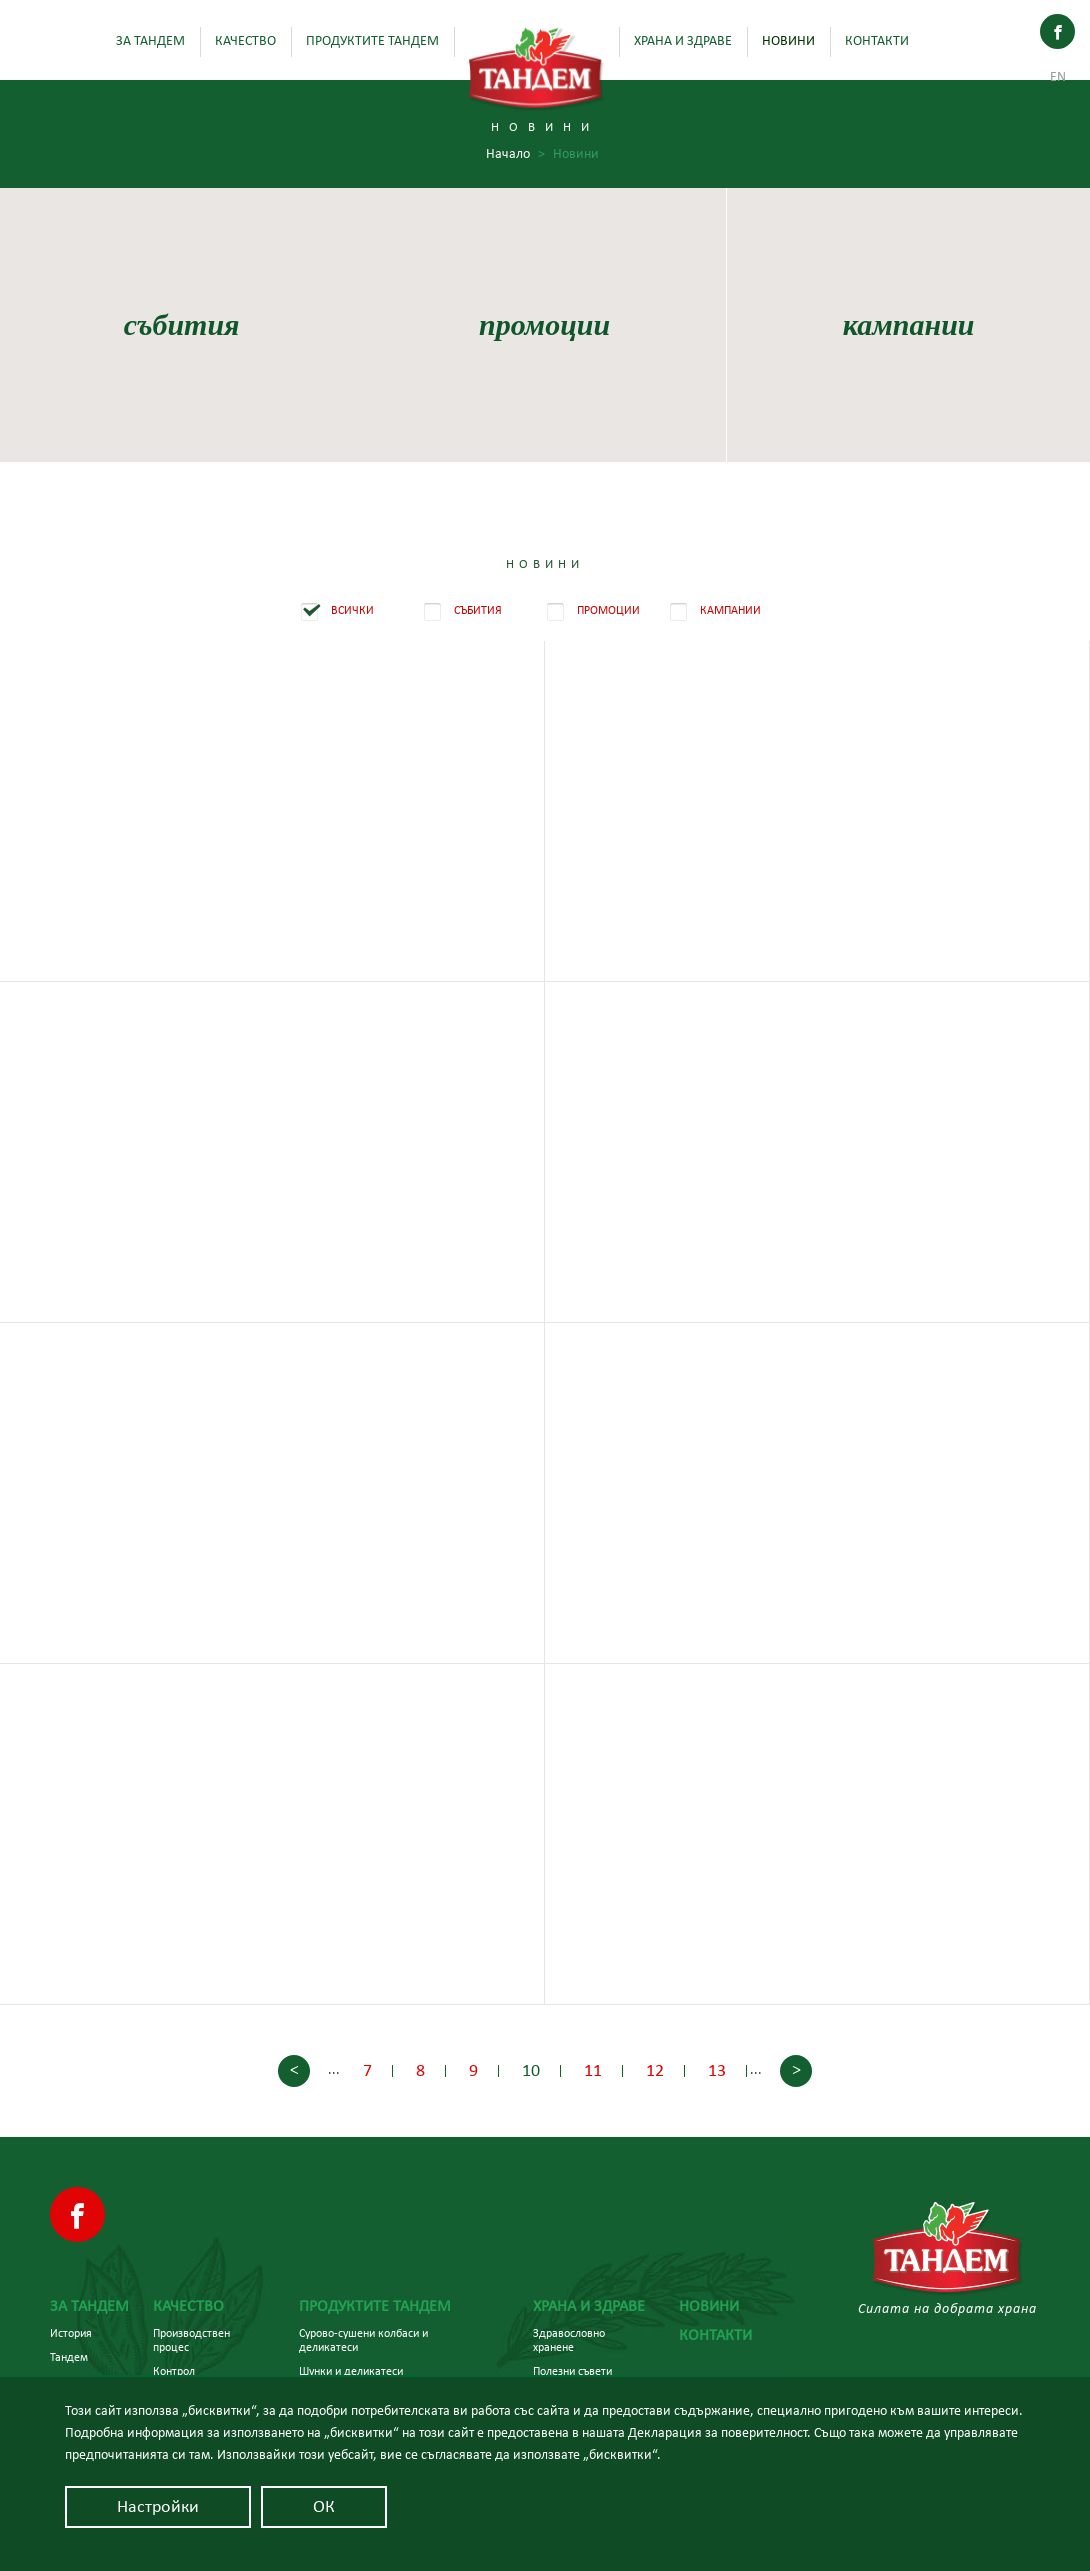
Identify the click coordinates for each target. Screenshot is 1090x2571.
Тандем (69, 2357)
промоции (544, 324)
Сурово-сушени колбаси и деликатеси (363, 2340)
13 (717, 2071)
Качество (245, 41)
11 (593, 2071)
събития (182, 324)
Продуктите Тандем (372, 41)
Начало (515, 154)
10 (531, 2071)
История (71, 2333)
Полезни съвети (572, 2371)
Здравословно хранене (569, 2340)
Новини (788, 41)
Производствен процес (191, 2340)
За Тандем (150, 41)
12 (655, 2071)
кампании (908, 324)
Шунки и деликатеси (351, 2371)
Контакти (877, 41)
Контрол (174, 2371)
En (1058, 77)
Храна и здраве (683, 41)
